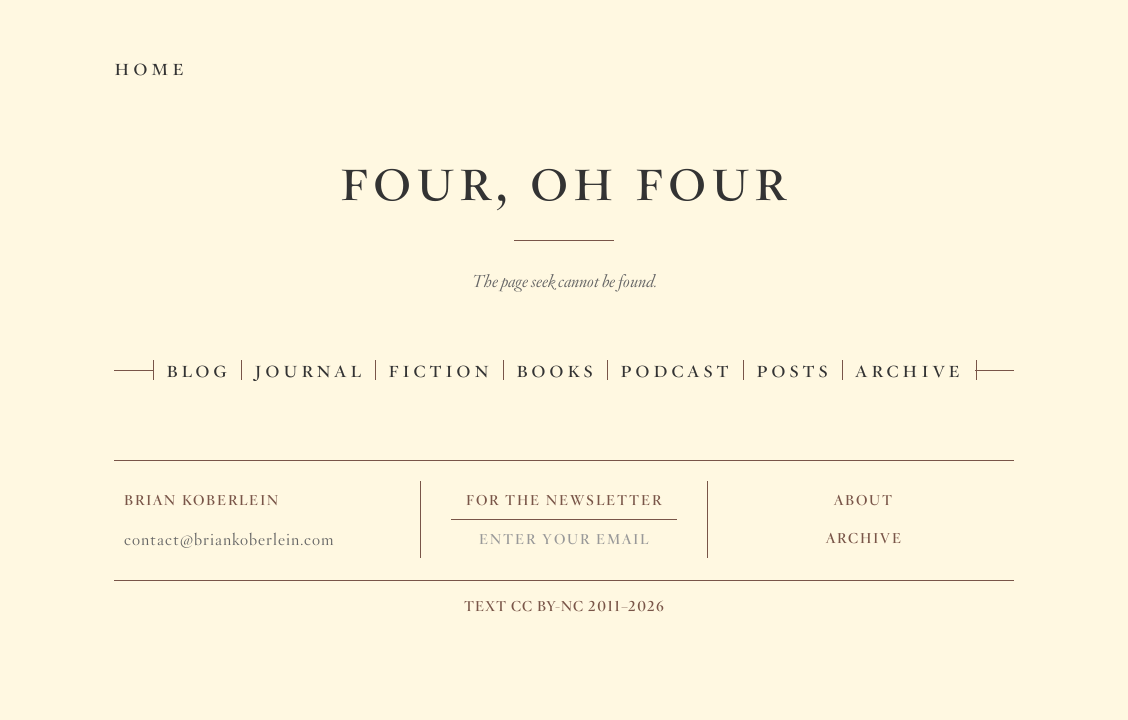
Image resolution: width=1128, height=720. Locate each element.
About (864, 500)
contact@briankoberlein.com (229, 539)
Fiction (440, 368)
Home (150, 66)
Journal (309, 368)
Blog (198, 368)
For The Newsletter (564, 500)
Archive (909, 368)
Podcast (676, 368)
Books (556, 368)
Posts (793, 368)
